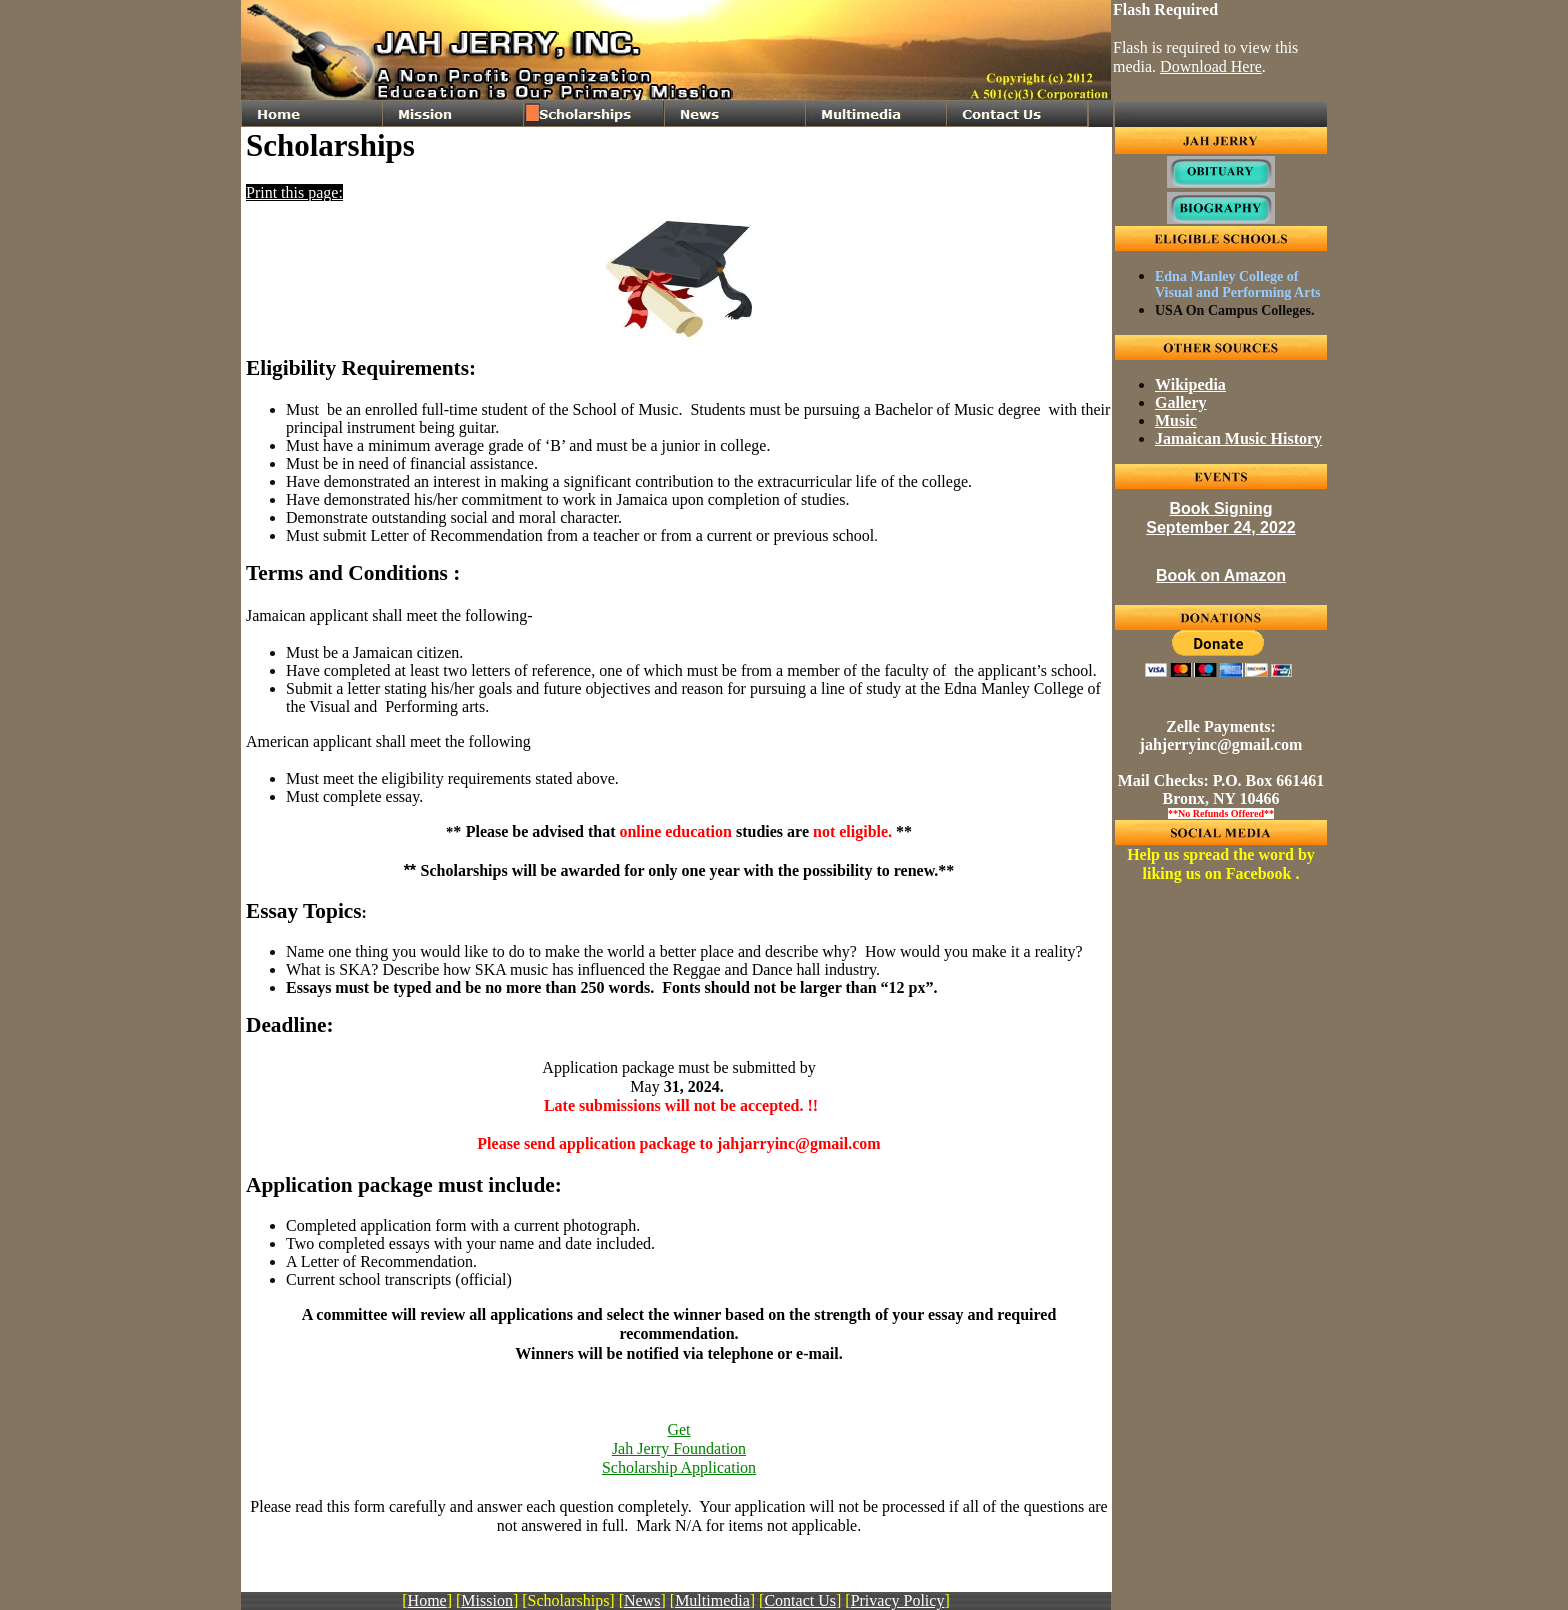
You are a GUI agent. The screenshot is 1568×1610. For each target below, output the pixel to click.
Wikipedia (1190, 384)
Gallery (1181, 402)
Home (427, 1600)
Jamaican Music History (1238, 438)
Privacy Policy (898, 1600)
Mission (487, 1600)
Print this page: (294, 192)
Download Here (1211, 66)
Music (1176, 420)
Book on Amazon (1221, 575)
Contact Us (800, 1600)
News (642, 1600)
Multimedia (712, 1600)
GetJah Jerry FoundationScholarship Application (679, 1448)
